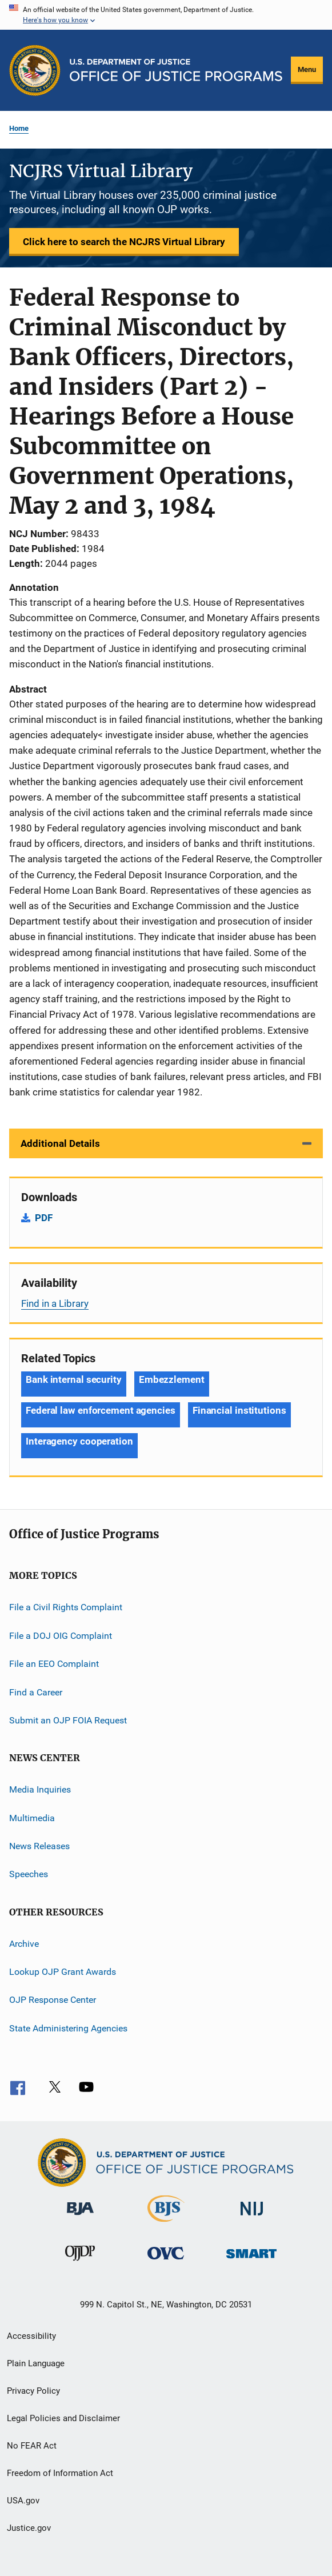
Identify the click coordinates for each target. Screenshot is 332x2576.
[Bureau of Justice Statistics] (166, 2224)
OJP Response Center (52, 1999)
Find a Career (35, 1691)
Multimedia (32, 1817)
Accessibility (31, 2336)
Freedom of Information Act (60, 2473)
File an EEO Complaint (54, 1663)
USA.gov (23, 2500)
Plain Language (36, 2363)
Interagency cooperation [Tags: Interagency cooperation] (79, 1441)
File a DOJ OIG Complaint (60, 1635)
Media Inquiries (40, 1789)
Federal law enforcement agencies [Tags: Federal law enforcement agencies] (100, 1410)
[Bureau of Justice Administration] (80, 2217)
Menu (307, 69)
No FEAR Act (32, 2446)
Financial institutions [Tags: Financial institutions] (239, 1410)
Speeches (28, 1874)
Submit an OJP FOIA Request (68, 1720)
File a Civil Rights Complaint (65, 1607)
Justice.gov (29, 2528)
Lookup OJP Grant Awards (62, 1971)
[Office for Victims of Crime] (165, 2261)
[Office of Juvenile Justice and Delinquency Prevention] (80, 2263)
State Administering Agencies (68, 2028)
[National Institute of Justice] (252, 2217)
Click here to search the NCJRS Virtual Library (124, 241)
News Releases (39, 1846)
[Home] (176, 70)
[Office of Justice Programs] (35, 70)
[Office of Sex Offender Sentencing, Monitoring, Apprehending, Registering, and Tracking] (251, 2260)
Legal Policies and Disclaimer (63, 2418)
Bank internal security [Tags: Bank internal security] (74, 1379)
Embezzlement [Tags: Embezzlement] (172, 1379)
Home (19, 128)
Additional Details (60, 1143)
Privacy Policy (33, 2391)
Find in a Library (55, 1303)
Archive (24, 1943)
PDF (44, 1217)
